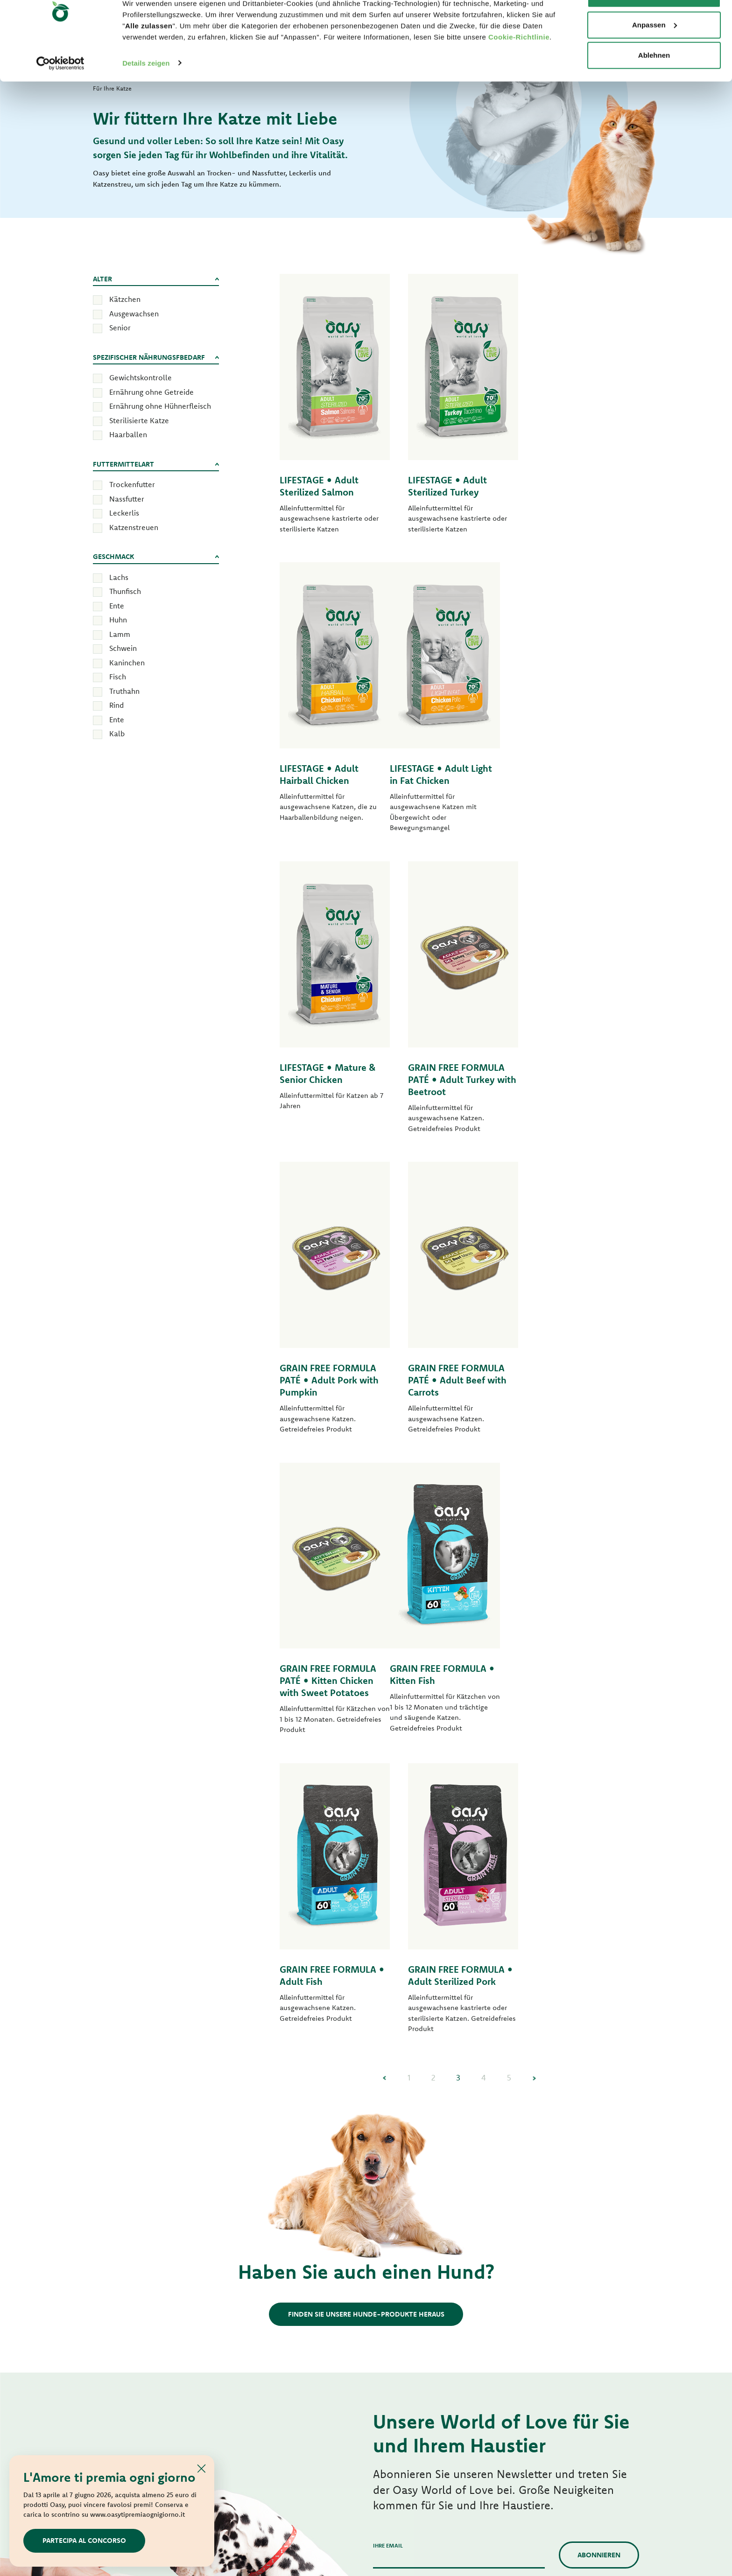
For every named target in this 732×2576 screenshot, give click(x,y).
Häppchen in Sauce (401, 2239)
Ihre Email (388, 1945)
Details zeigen (145, 93)
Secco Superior (395, 2148)
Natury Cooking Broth (405, 2354)
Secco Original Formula (268, 2132)
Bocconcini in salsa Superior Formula (428, 2223)
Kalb (117, 733)
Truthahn (124, 691)
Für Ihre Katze (402, 2110)
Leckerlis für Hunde (262, 2377)
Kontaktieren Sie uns (568, 2227)
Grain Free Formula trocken (274, 2213)
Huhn (118, 619)
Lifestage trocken (259, 2148)
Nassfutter (126, 498)
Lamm (119, 634)
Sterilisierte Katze (139, 420)
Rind (116, 705)
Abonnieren (598, 1955)
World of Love (123, 2110)
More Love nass (397, 2386)
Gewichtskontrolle (140, 377)
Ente (116, 605)
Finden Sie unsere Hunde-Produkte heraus (366, 1714)
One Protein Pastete (263, 2262)
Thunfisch (125, 591)
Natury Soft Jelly (257, 2344)
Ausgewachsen (134, 313)
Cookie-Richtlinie (518, 67)
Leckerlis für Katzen (402, 2403)
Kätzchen (125, 299)
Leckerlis (124, 512)
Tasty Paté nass (256, 2311)
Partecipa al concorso (84, 2540)
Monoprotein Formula (266, 2164)
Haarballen (128, 434)
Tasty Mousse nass (401, 2272)
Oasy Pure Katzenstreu (406, 2419)
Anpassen (654, 55)
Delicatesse (390, 2305)
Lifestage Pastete (258, 2246)
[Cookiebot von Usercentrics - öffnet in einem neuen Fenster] (60, 93)
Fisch (117, 676)
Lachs (118, 577)
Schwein (123, 648)
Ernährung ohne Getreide (151, 392)
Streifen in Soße (257, 2328)
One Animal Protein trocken (275, 2181)
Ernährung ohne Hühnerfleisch (160, 406)
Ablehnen (654, 86)
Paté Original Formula (266, 2230)
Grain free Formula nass (269, 2295)
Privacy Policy (391, 2011)
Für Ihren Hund (265, 2110)
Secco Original (394, 2132)
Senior (120, 327)
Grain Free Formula (262, 2197)
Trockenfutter (132, 484)
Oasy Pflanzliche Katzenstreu (416, 2435)
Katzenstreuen (133, 527)
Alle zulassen (654, 24)
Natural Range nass (261, 2360)
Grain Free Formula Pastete (274, 2279)
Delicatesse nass (397, 2321)
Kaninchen (127, 662)
